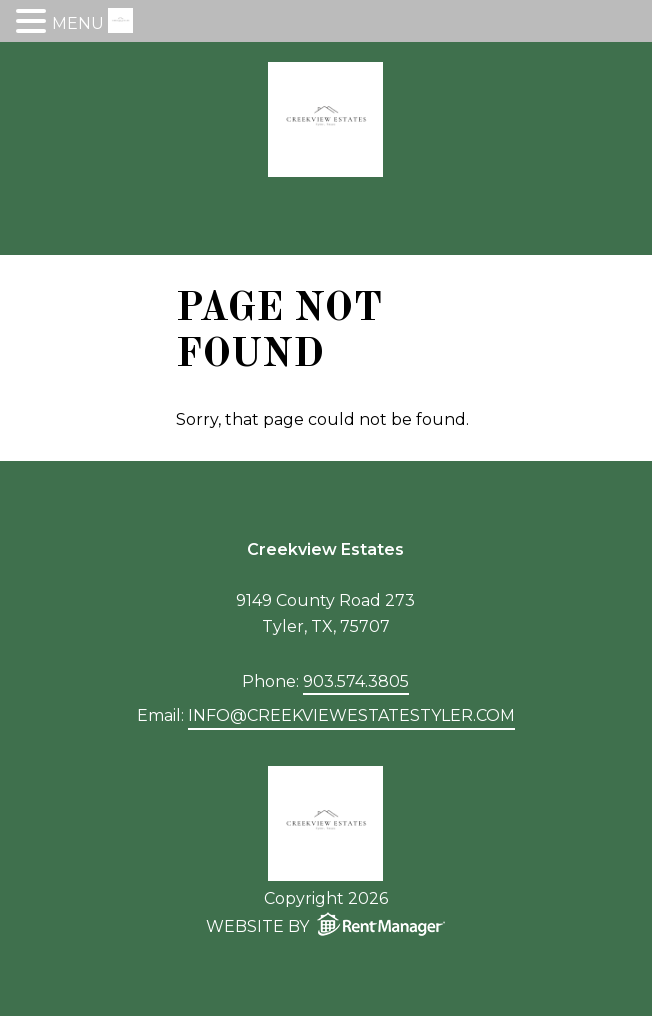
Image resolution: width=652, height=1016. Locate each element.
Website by (329, 924)
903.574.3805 (356, 681)
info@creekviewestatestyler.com (351, 715)
